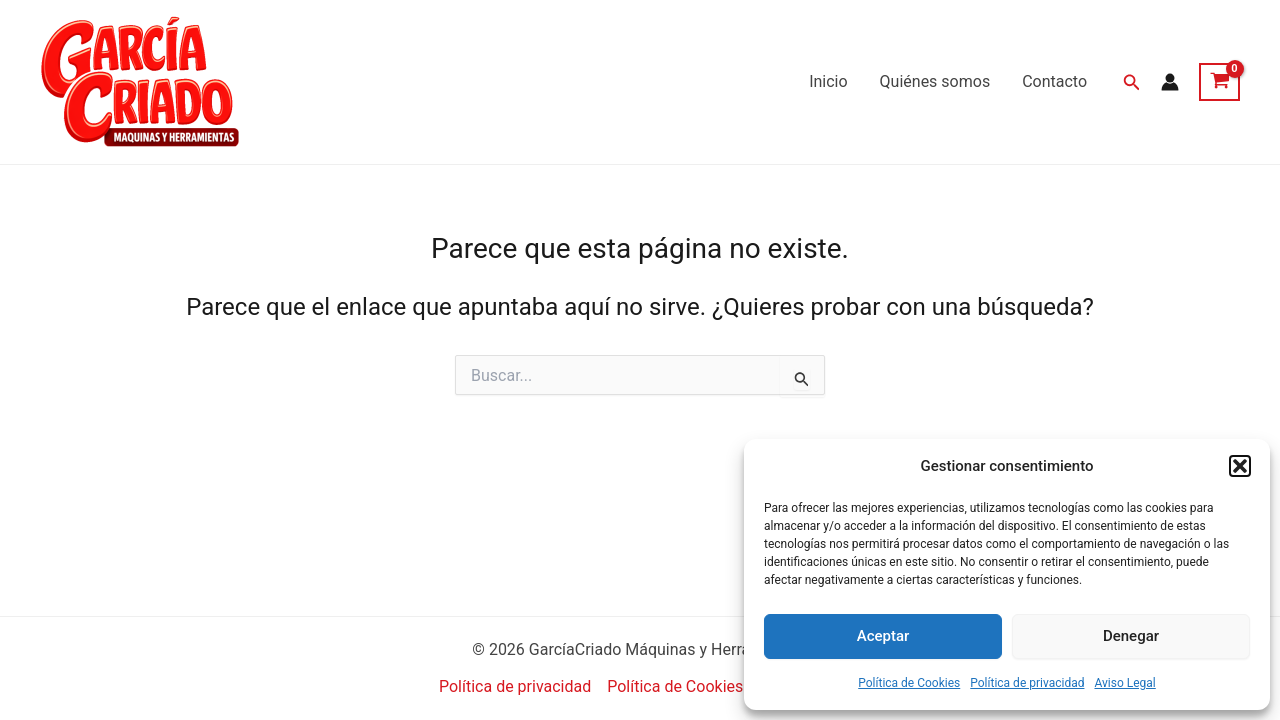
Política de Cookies (909, 683)
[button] (1240, 466)
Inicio (828, 81)
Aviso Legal (1124, 683)
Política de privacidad (1027, 683)
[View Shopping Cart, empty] (1219, 82)
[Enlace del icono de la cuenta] (1170, 82)
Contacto (1054, 81)
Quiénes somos (935, 81)
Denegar (1131, 636)
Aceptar (883, 636)
